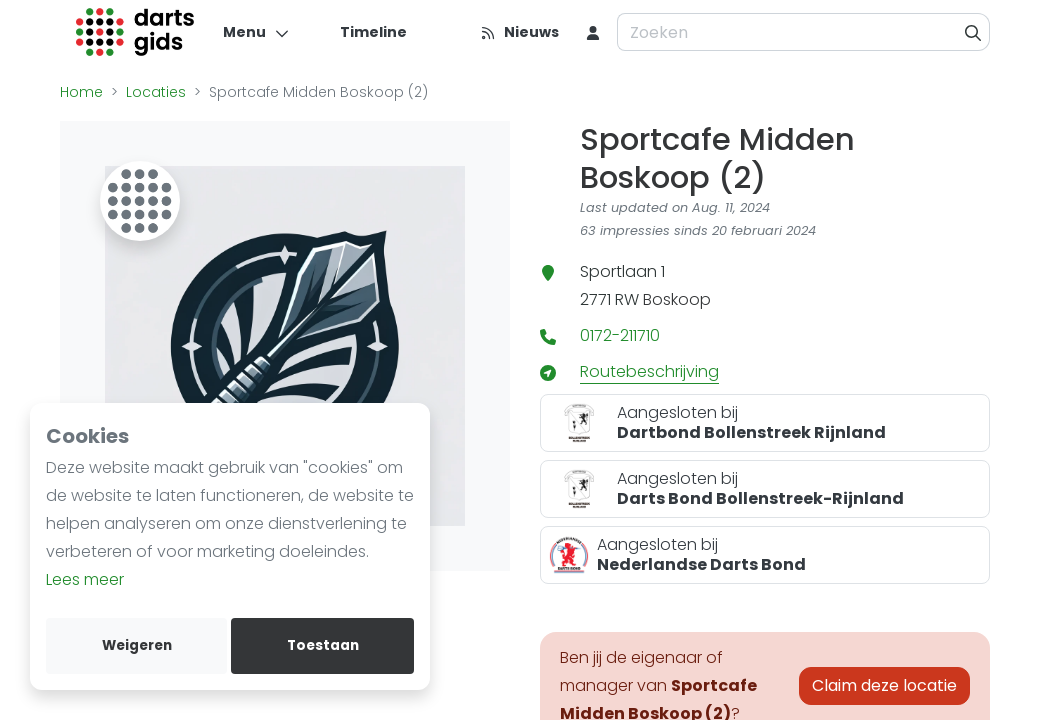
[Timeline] (361, 32)
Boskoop (677, 299)
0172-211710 (620, 335)
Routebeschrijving (649, 371)
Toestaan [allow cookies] (323, 645)
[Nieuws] (519, 32)
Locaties (156, 92)
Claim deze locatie (884, 685)
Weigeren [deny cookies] (137, 645)
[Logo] (135, 32)
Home (81, 92)
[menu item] (593, 32)
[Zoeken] (973, 32)
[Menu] (256, 32)
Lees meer (85, 579)
